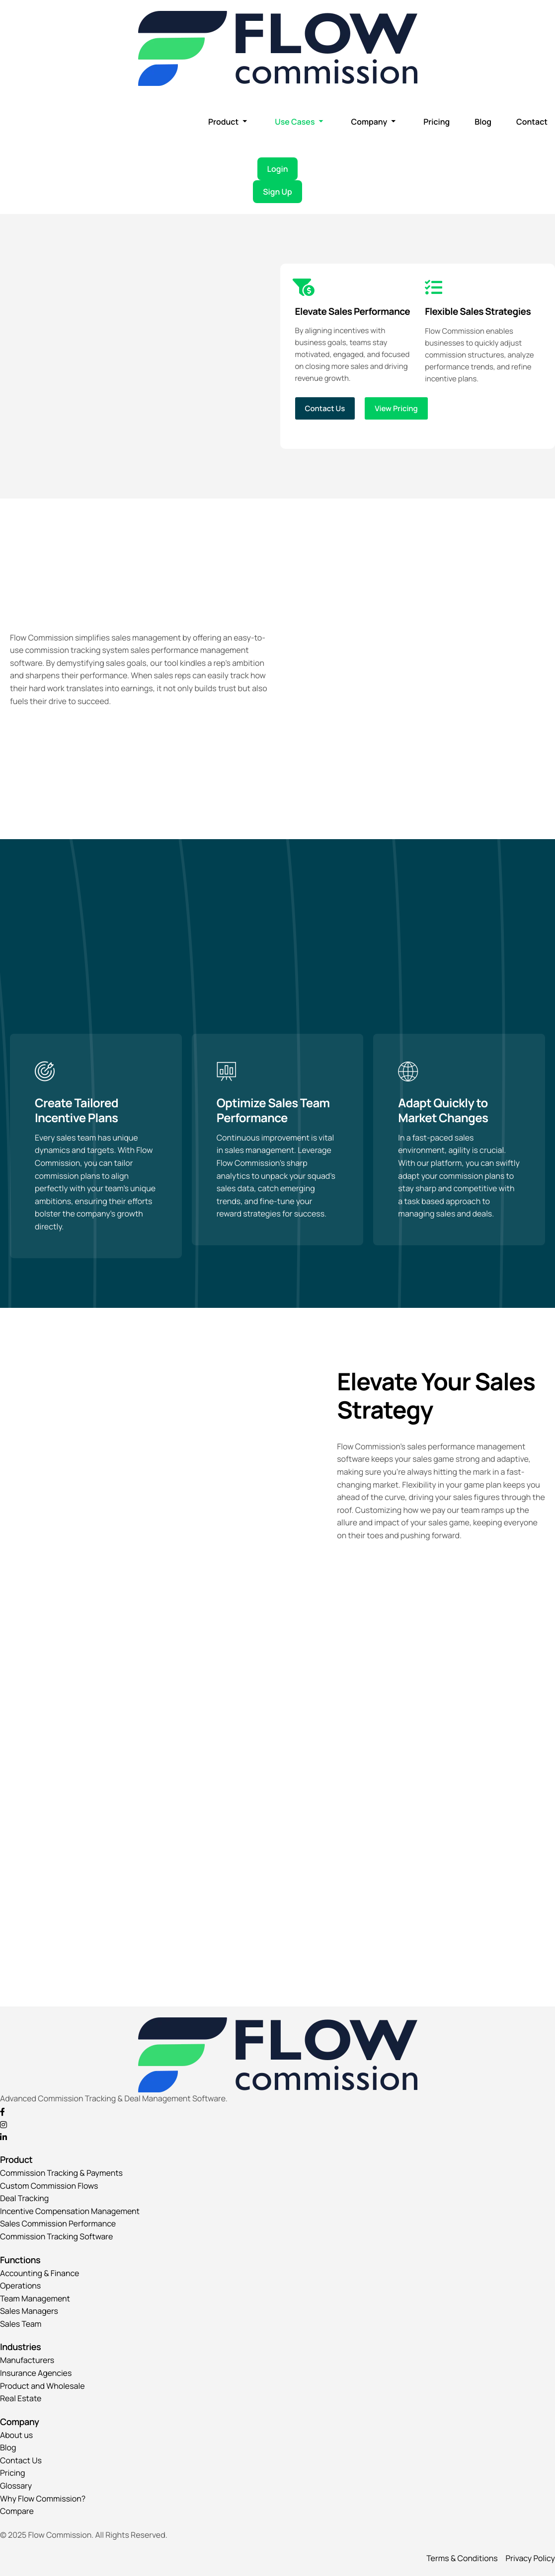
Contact (532, 122)
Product (227, 122)
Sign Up (277, 191)
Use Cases (299, 122)
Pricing (436, 122)
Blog (483, 122)
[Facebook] (277, 2111)
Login (277, 168)
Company (373, 122)
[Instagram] (277, 2124)
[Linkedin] (277, 2137)
